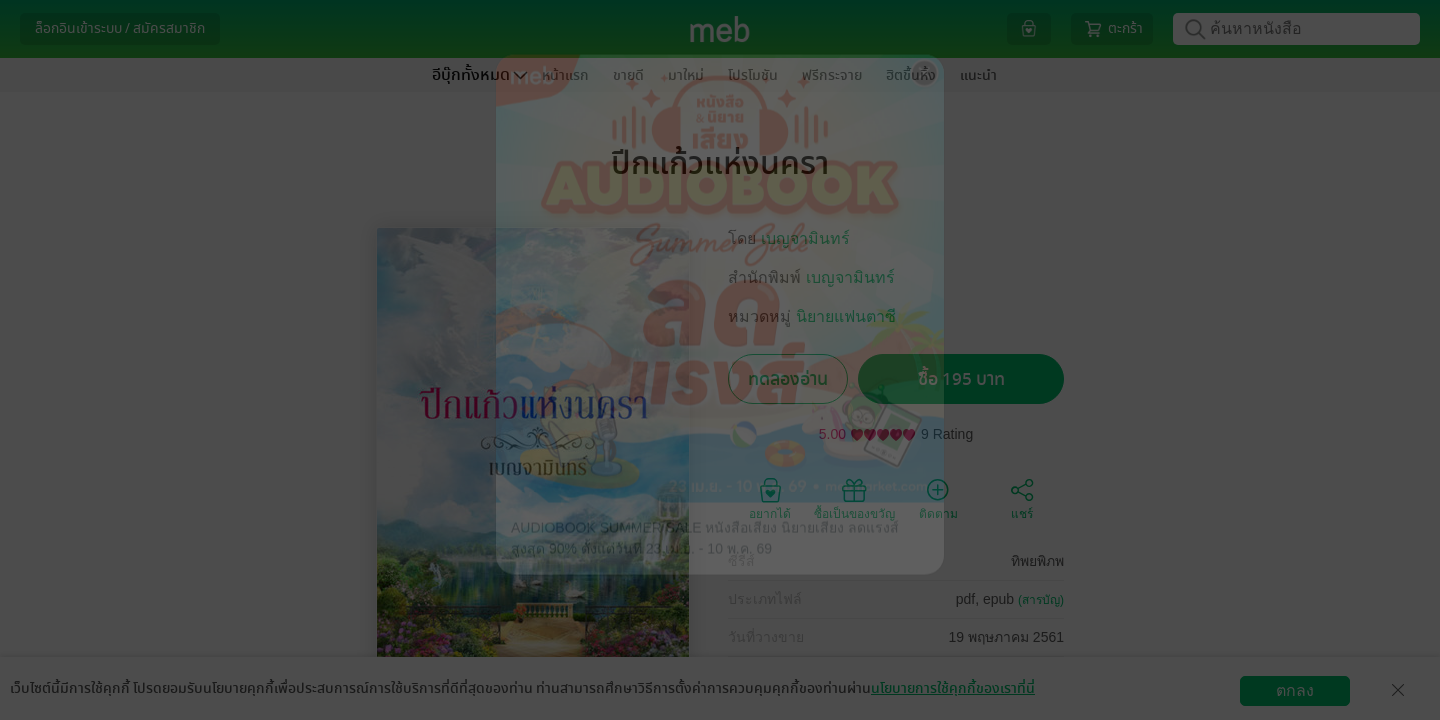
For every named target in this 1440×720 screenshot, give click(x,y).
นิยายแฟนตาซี (846, 316)
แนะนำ (978, 75)
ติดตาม (938, 498)
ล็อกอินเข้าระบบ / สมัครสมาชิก (120, 28)
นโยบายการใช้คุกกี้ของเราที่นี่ (953, 688)
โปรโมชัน (753, 75)
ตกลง (1295, 690)
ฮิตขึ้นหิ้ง (911, 75)
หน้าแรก (565, 75)
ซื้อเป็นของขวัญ (854, 498)
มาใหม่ (686, 75)
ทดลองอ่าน (788, 379)
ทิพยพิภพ (1037, 561)
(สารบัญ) (1041, 600)
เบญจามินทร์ (805, 238)
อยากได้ (770, 498)
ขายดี (628, 75)
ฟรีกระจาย (832, 75)
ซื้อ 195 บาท (961, 379)
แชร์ (1022, 498)
